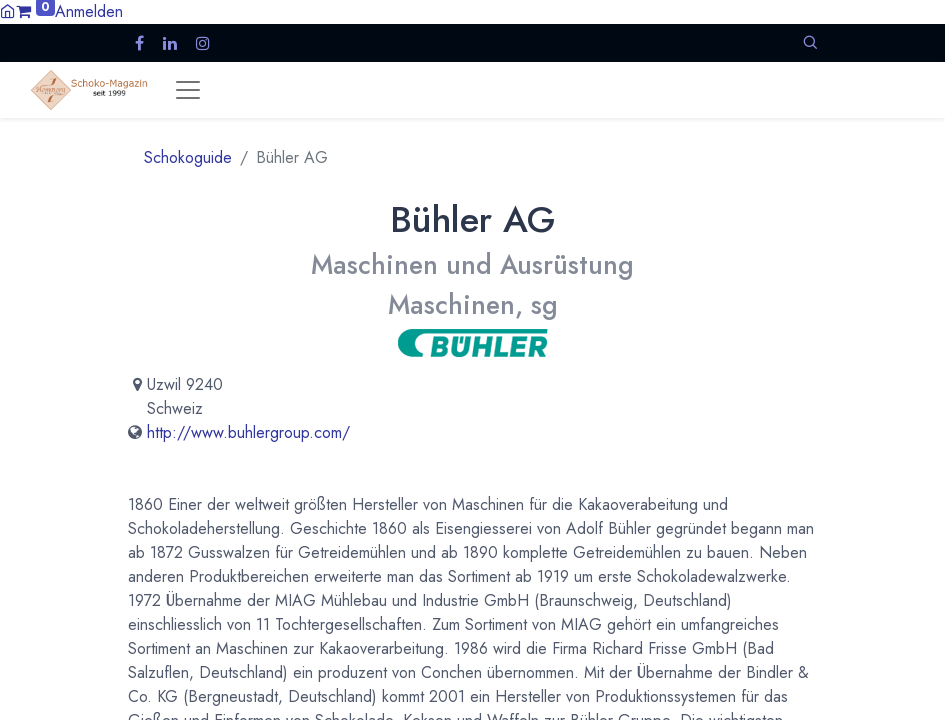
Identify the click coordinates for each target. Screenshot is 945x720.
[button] (810, 42)
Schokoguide (188, 157)
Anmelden (89, 11)
